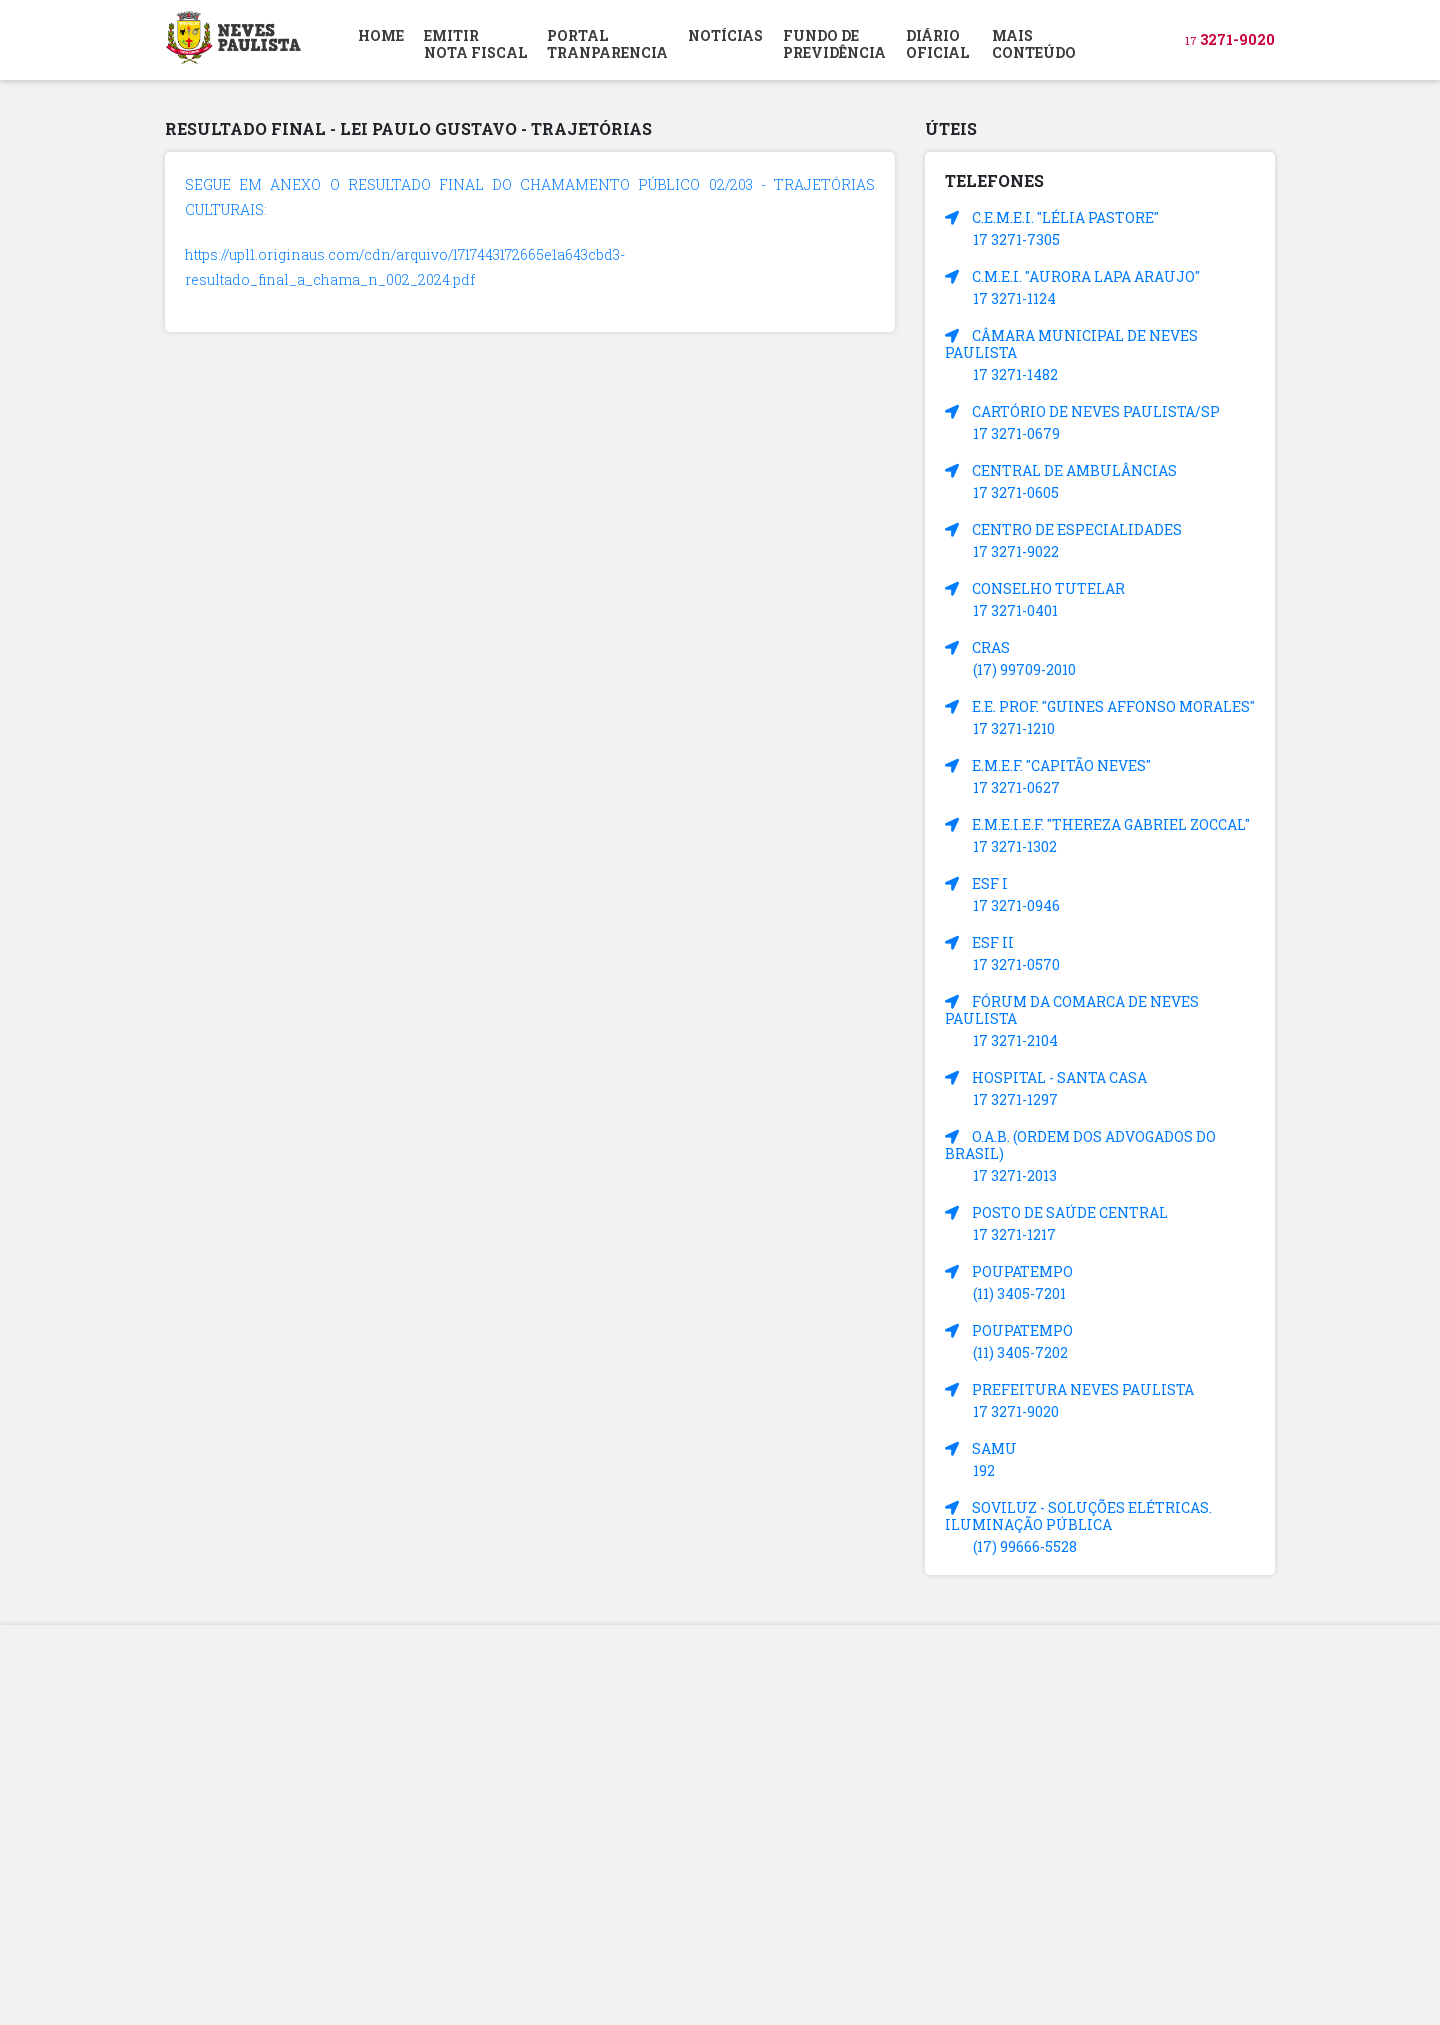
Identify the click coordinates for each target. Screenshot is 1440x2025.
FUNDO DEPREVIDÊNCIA (834, 44)
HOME (381, 35)
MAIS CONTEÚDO (1034, 44)
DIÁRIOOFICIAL (937, 44)
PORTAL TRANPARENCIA (607, 44)
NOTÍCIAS (725, 35)
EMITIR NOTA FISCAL (475, 44)
